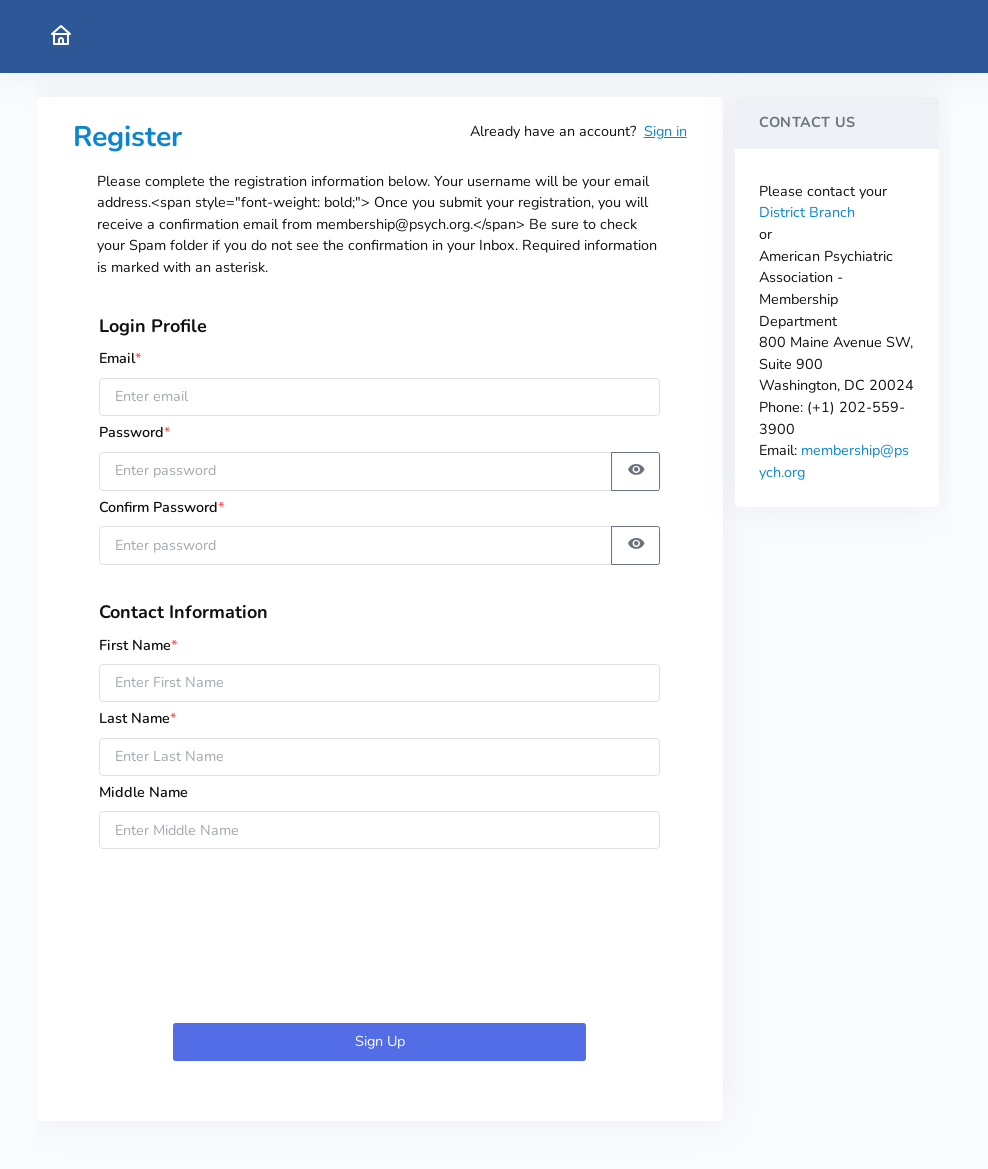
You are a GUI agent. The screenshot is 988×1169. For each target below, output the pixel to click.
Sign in (665, 131)
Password (141, 432)
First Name (138, 645)
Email (120, 358)
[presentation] (380, 940)
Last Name (138, 718)
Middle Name (143, 792)
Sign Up (380, 1041)
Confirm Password (162, 507)
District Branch (807, 212)
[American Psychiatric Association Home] (61, 36)
